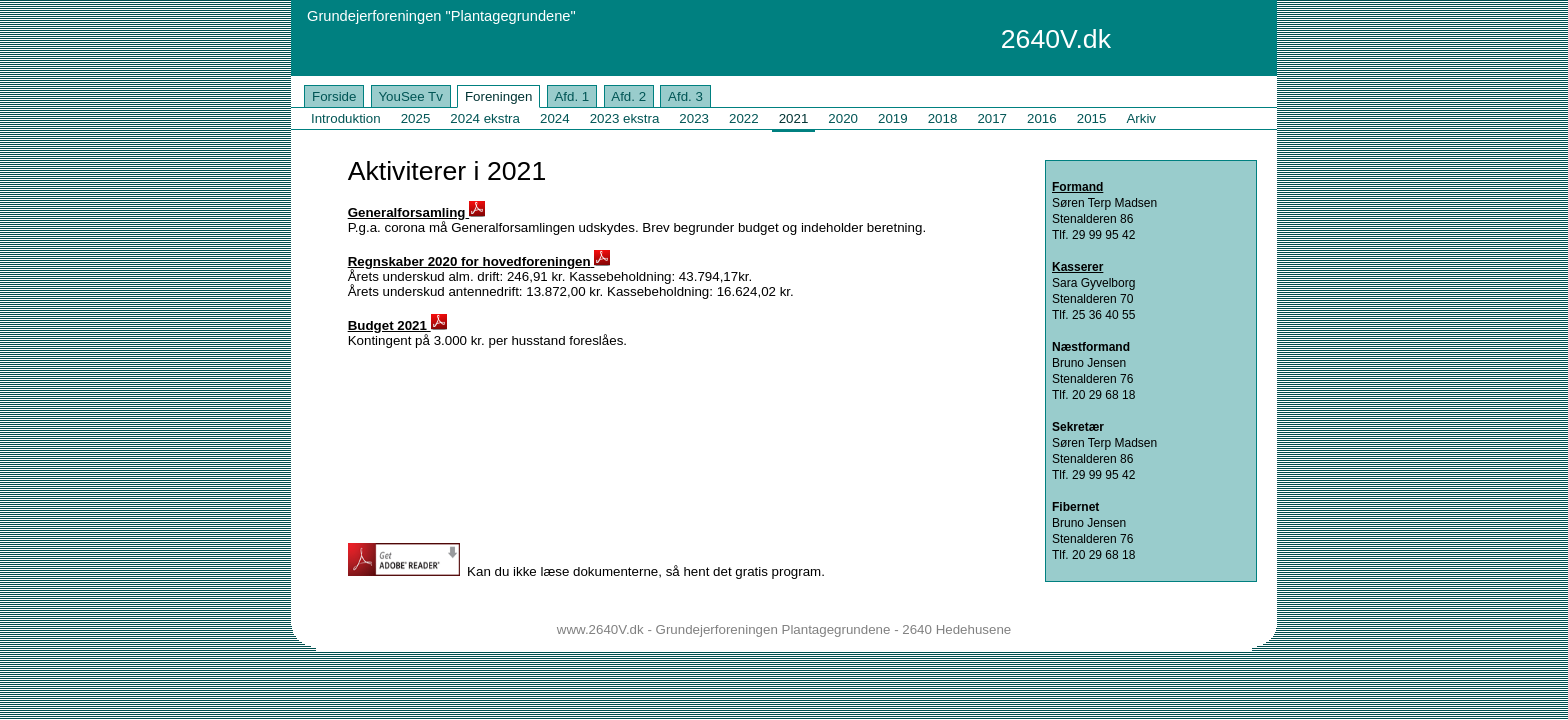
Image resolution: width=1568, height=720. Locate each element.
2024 (555, 118)
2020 (843, 118)
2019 (893, 118)
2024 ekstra (485, 118)
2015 (1092, 118)
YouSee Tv (410, 96)
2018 (943, 118)
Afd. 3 (685, 96)
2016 (1042, 118)
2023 (694, 118)
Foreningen (498, 96)
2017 (992, 118)
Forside (334, 96)
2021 (794, 118)
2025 (416, 118)
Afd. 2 (628, 96)
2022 (744, 118)
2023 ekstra (625, 118)
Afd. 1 (571, 96)
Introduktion (346, 118)
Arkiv (1141, 118)
